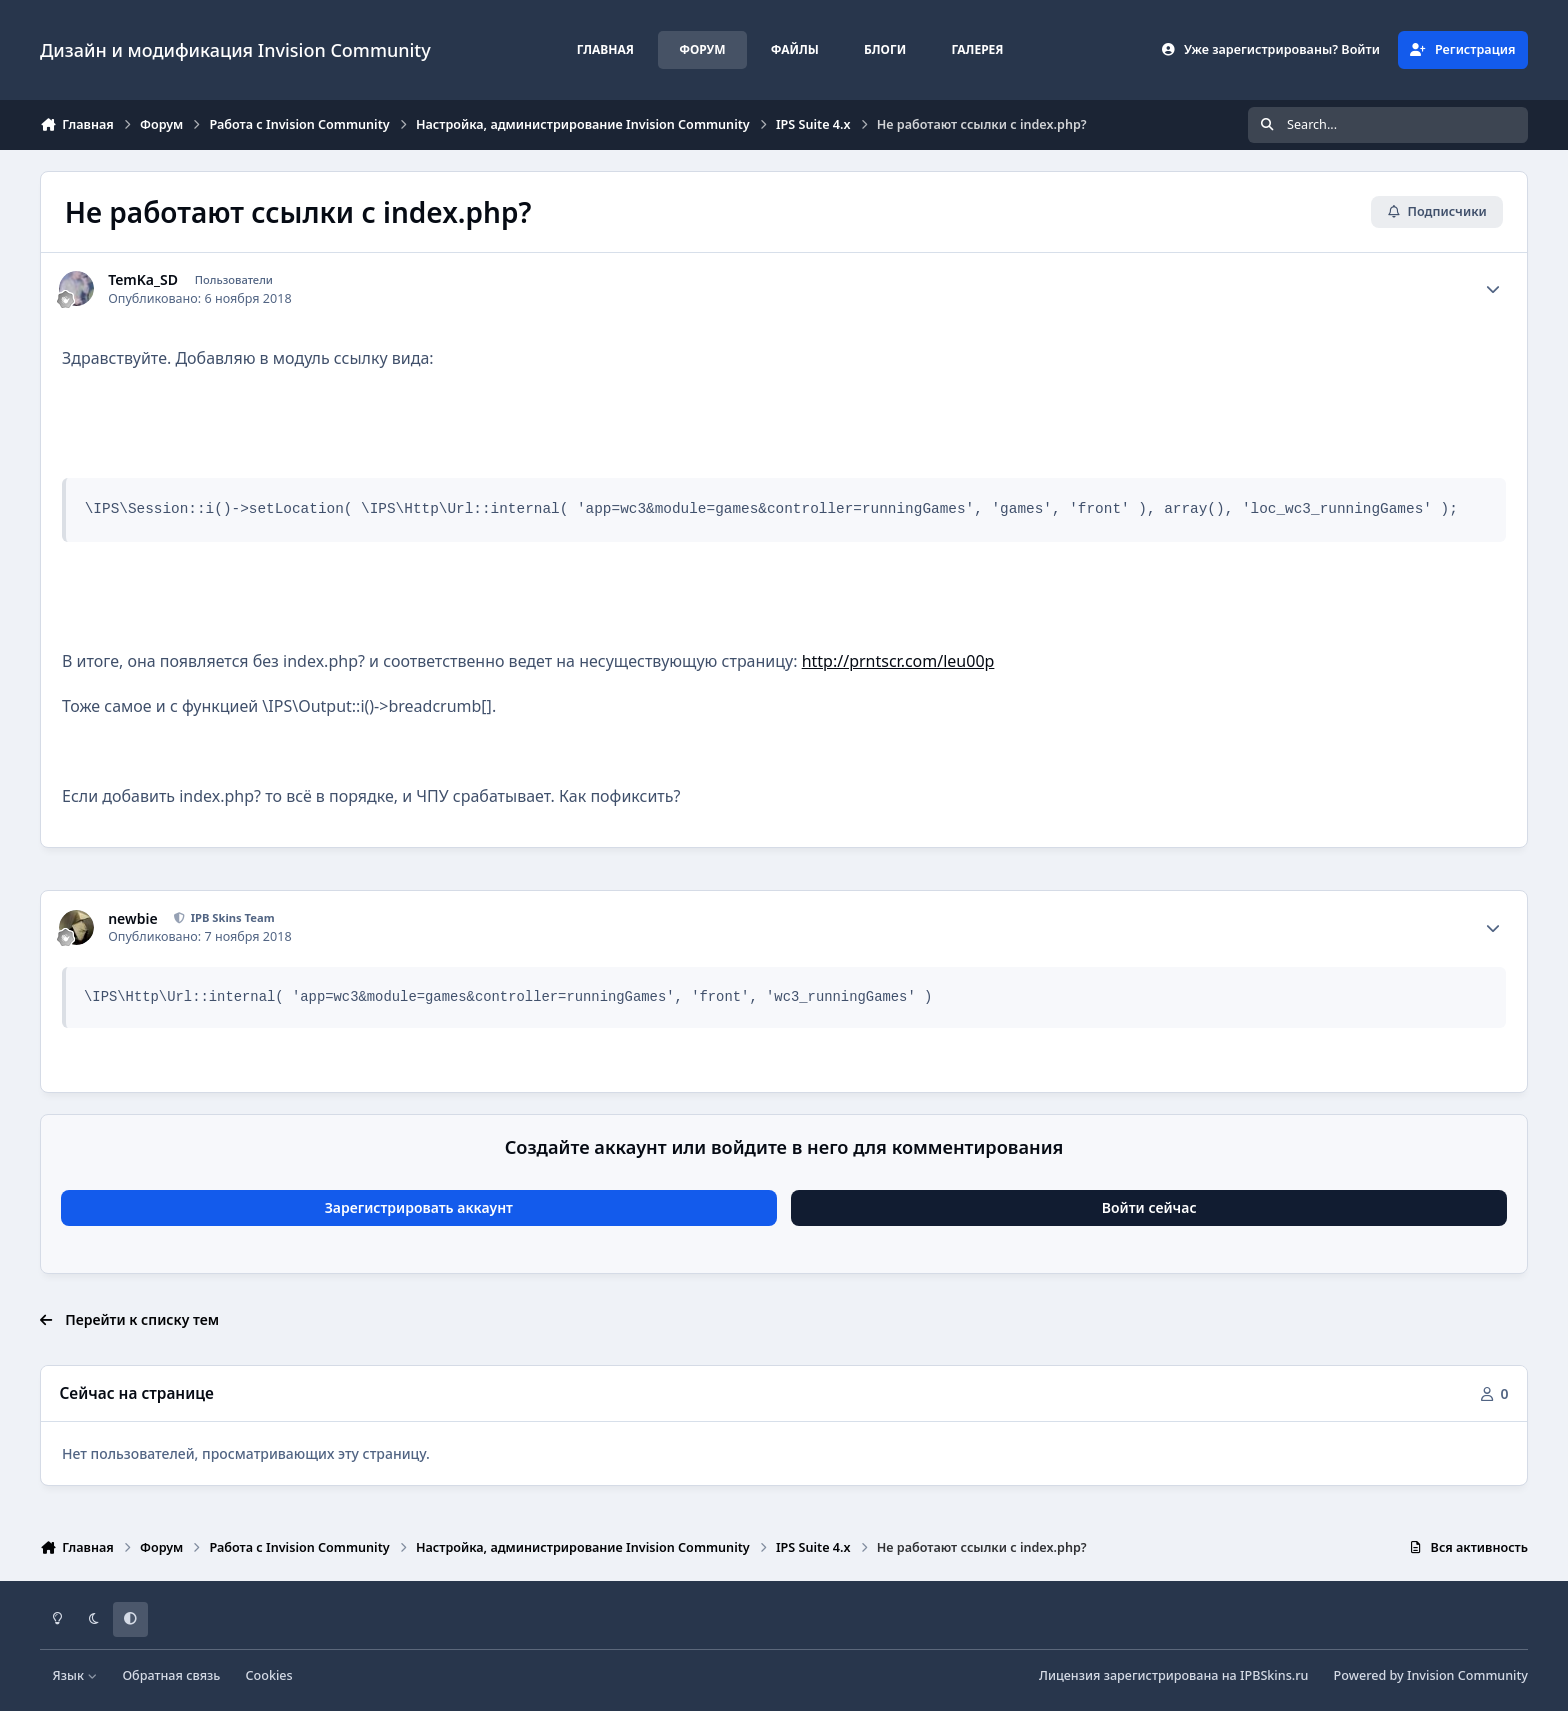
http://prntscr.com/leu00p (898, 661)
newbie (132, 919)
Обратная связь (171, 1675)
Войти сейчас (1149, 1207)
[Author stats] (1493, 289)
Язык (75, 1675)
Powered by (1431, 1675)
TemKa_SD (143, 280)
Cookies (269, 1675)
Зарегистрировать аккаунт (419, 1207)
